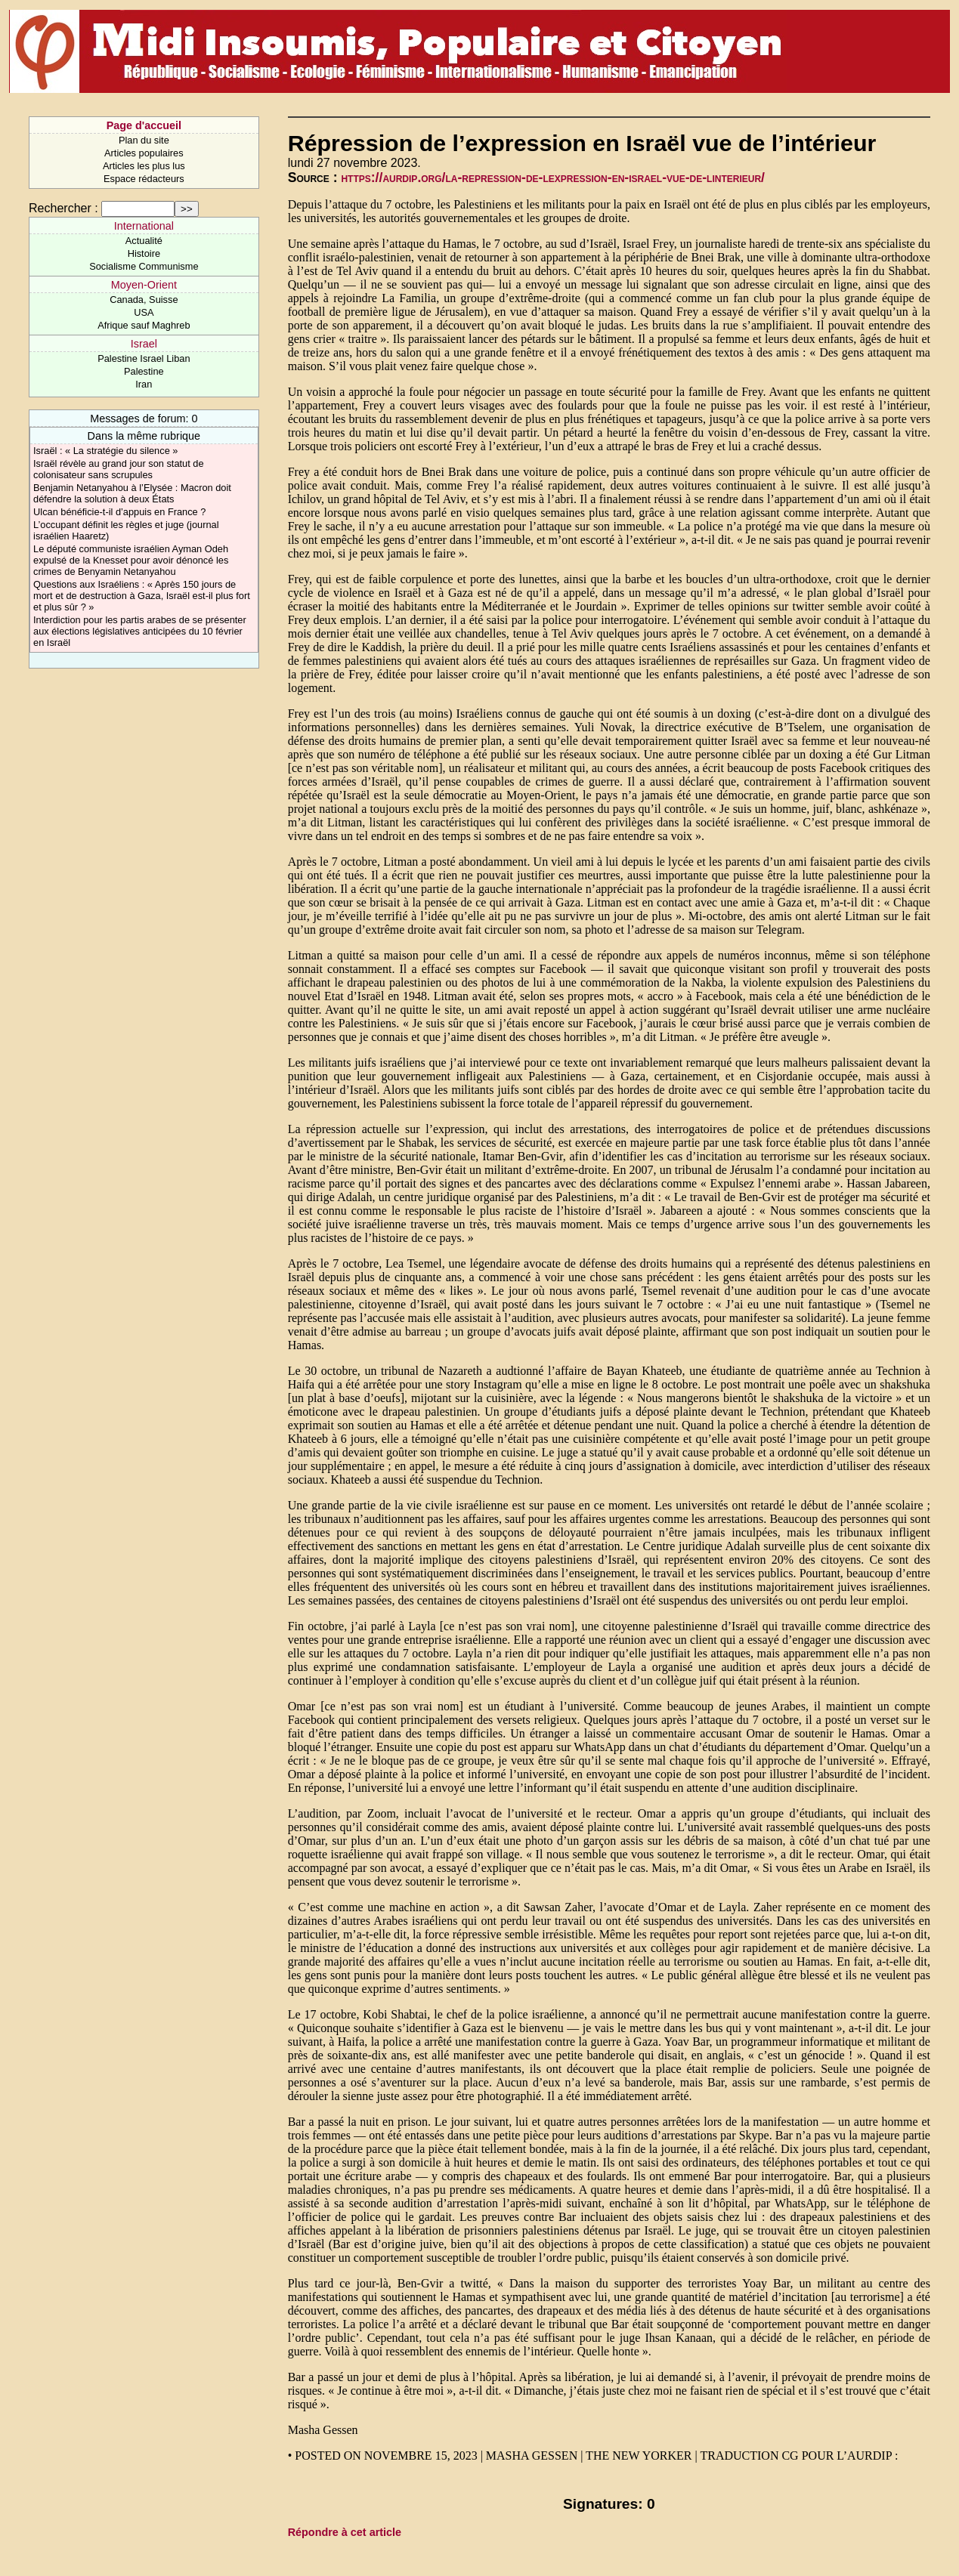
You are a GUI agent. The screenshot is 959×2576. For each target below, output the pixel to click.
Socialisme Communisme (143, 266)
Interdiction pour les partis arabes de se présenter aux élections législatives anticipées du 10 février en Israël (139, 631)
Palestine (144, 371)
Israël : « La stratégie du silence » (105, 450)
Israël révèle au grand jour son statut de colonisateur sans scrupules (118, 469)
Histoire (144, 253)
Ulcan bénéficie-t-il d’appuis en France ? (119, 511)
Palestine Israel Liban (143, 358)
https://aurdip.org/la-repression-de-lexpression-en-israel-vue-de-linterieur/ (553, 177)
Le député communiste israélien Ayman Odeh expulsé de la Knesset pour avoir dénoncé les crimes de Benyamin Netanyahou (130, 560)
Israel (144, 344)
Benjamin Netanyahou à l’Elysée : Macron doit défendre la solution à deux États (132, 493)
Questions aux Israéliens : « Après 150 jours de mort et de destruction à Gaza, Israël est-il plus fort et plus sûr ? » (141, 596)
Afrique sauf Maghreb (143, 325)
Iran (143, 384)
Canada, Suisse (144, 299)
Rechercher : (63, 208)
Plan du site (144, 140)
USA (143, 312)
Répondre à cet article (344, 2532)
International (144, 226)
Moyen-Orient (144, 285)
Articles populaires (144, 153)
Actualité (143, 240)
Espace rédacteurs (144, 178)
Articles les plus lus (144, 165)
